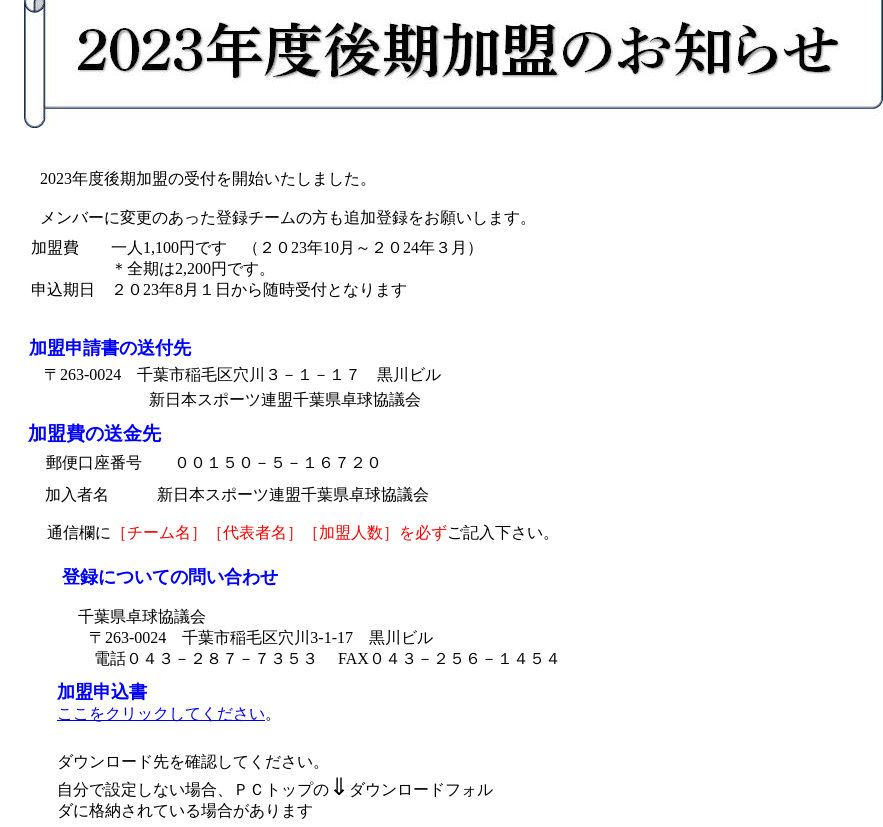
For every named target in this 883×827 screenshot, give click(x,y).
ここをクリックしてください (161, 713)
